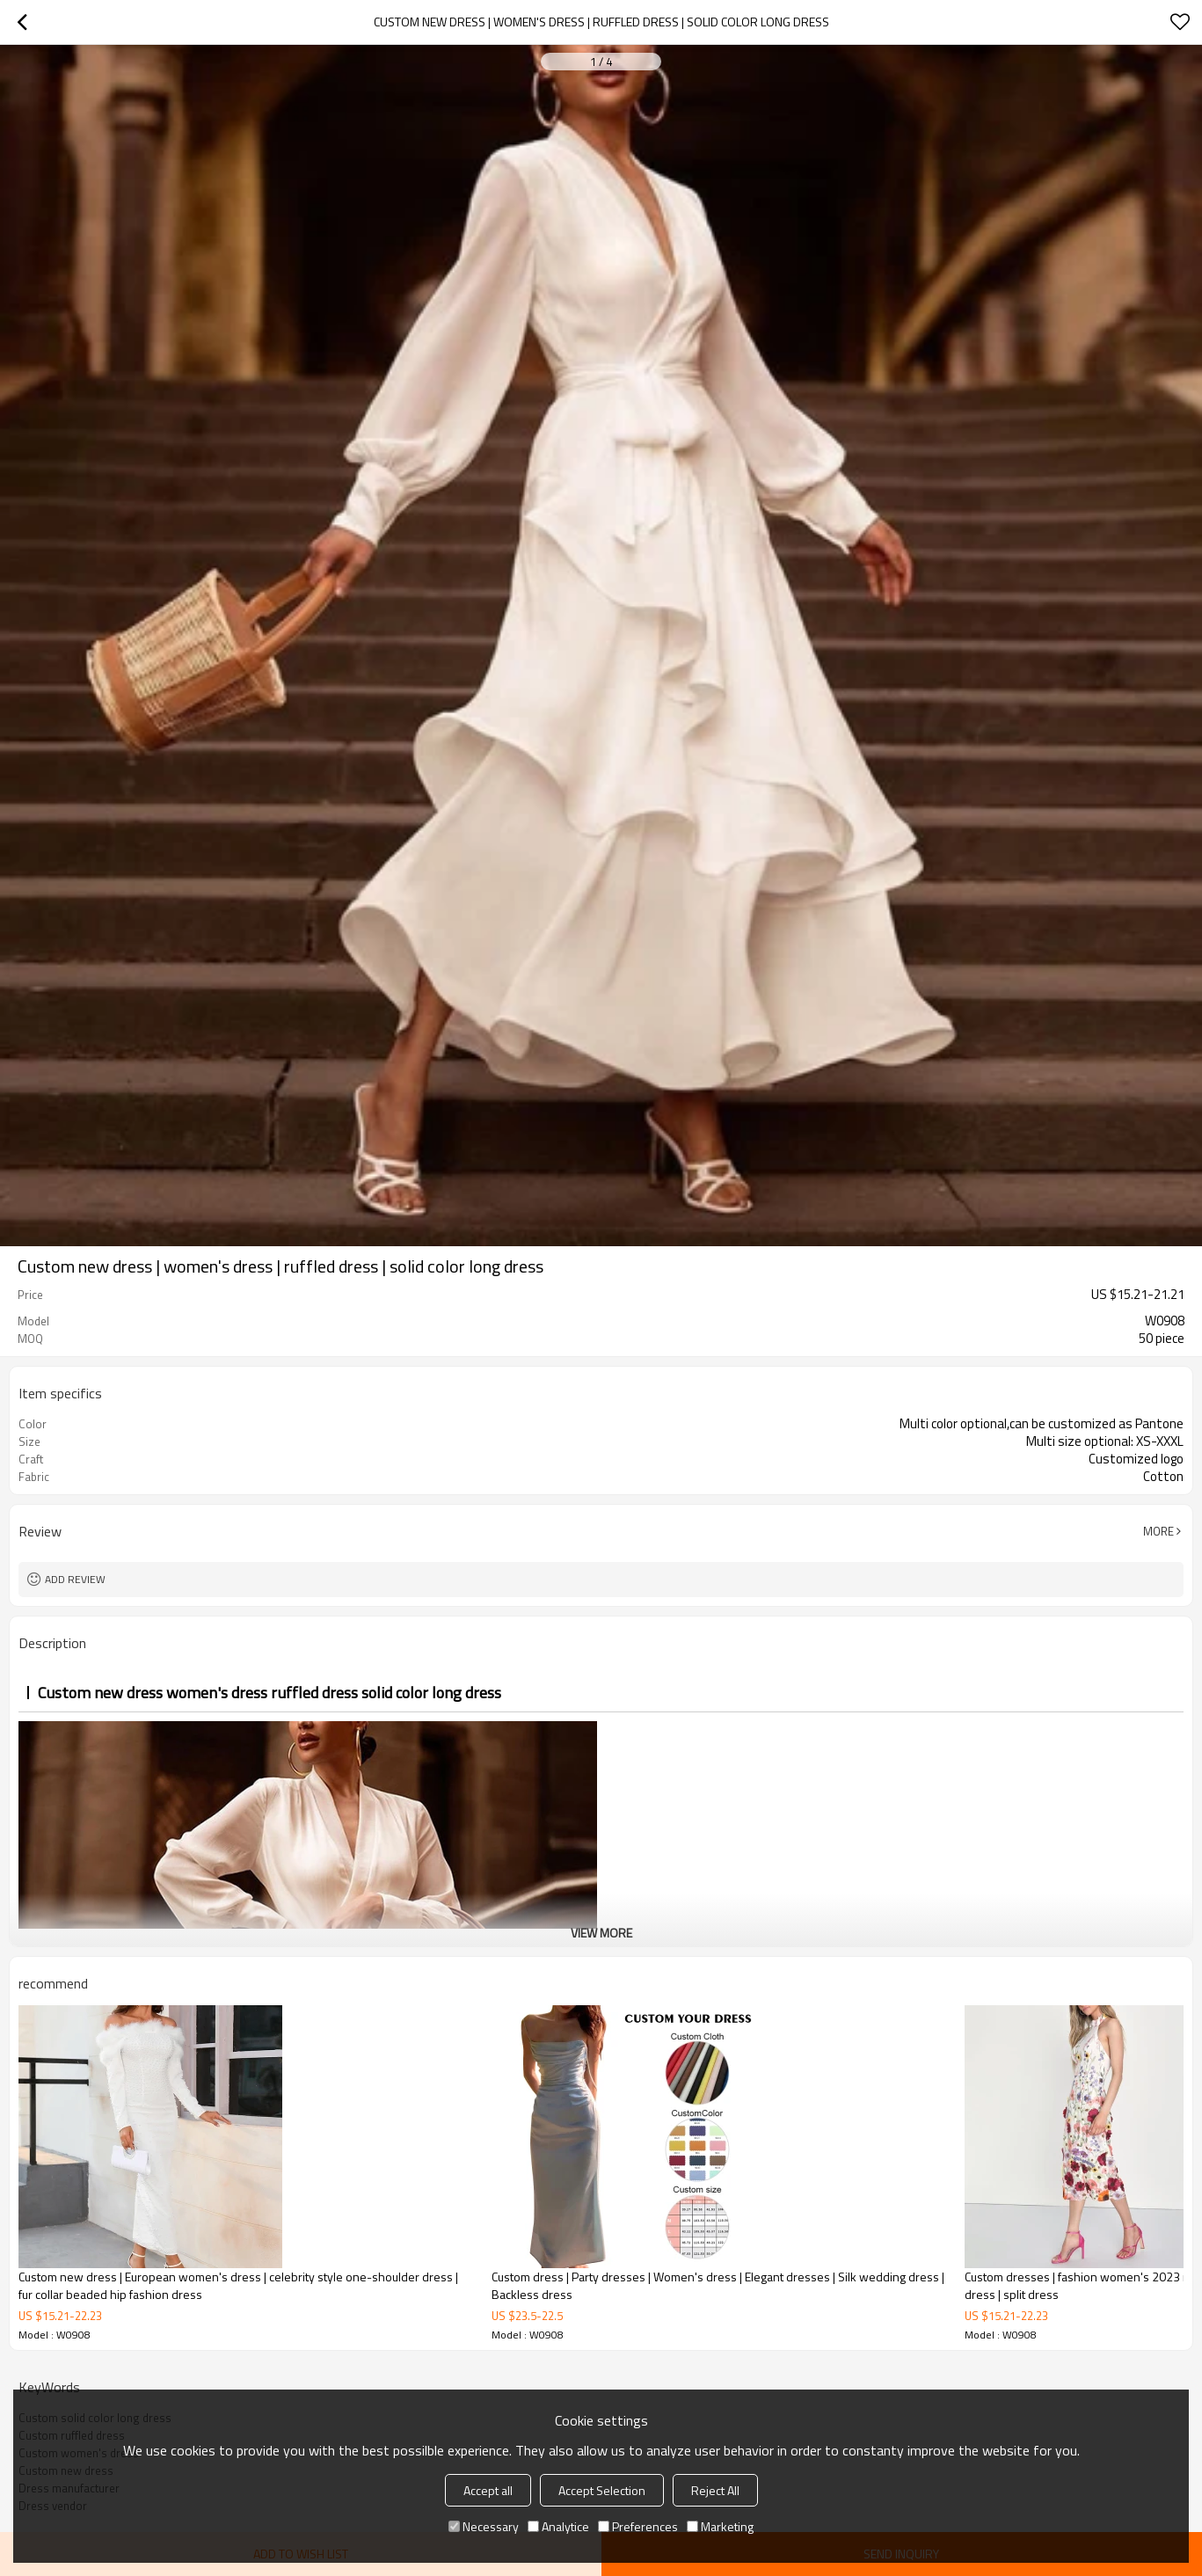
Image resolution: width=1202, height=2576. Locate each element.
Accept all (488, 2490)
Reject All (715, 2490)
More (1158, 1531)
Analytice (558, 2526)
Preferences (638, 2526)
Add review (75, 1579)
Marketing (720, 2526)
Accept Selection (601, 2490)
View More (601, 1932)
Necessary (483, 2526)
